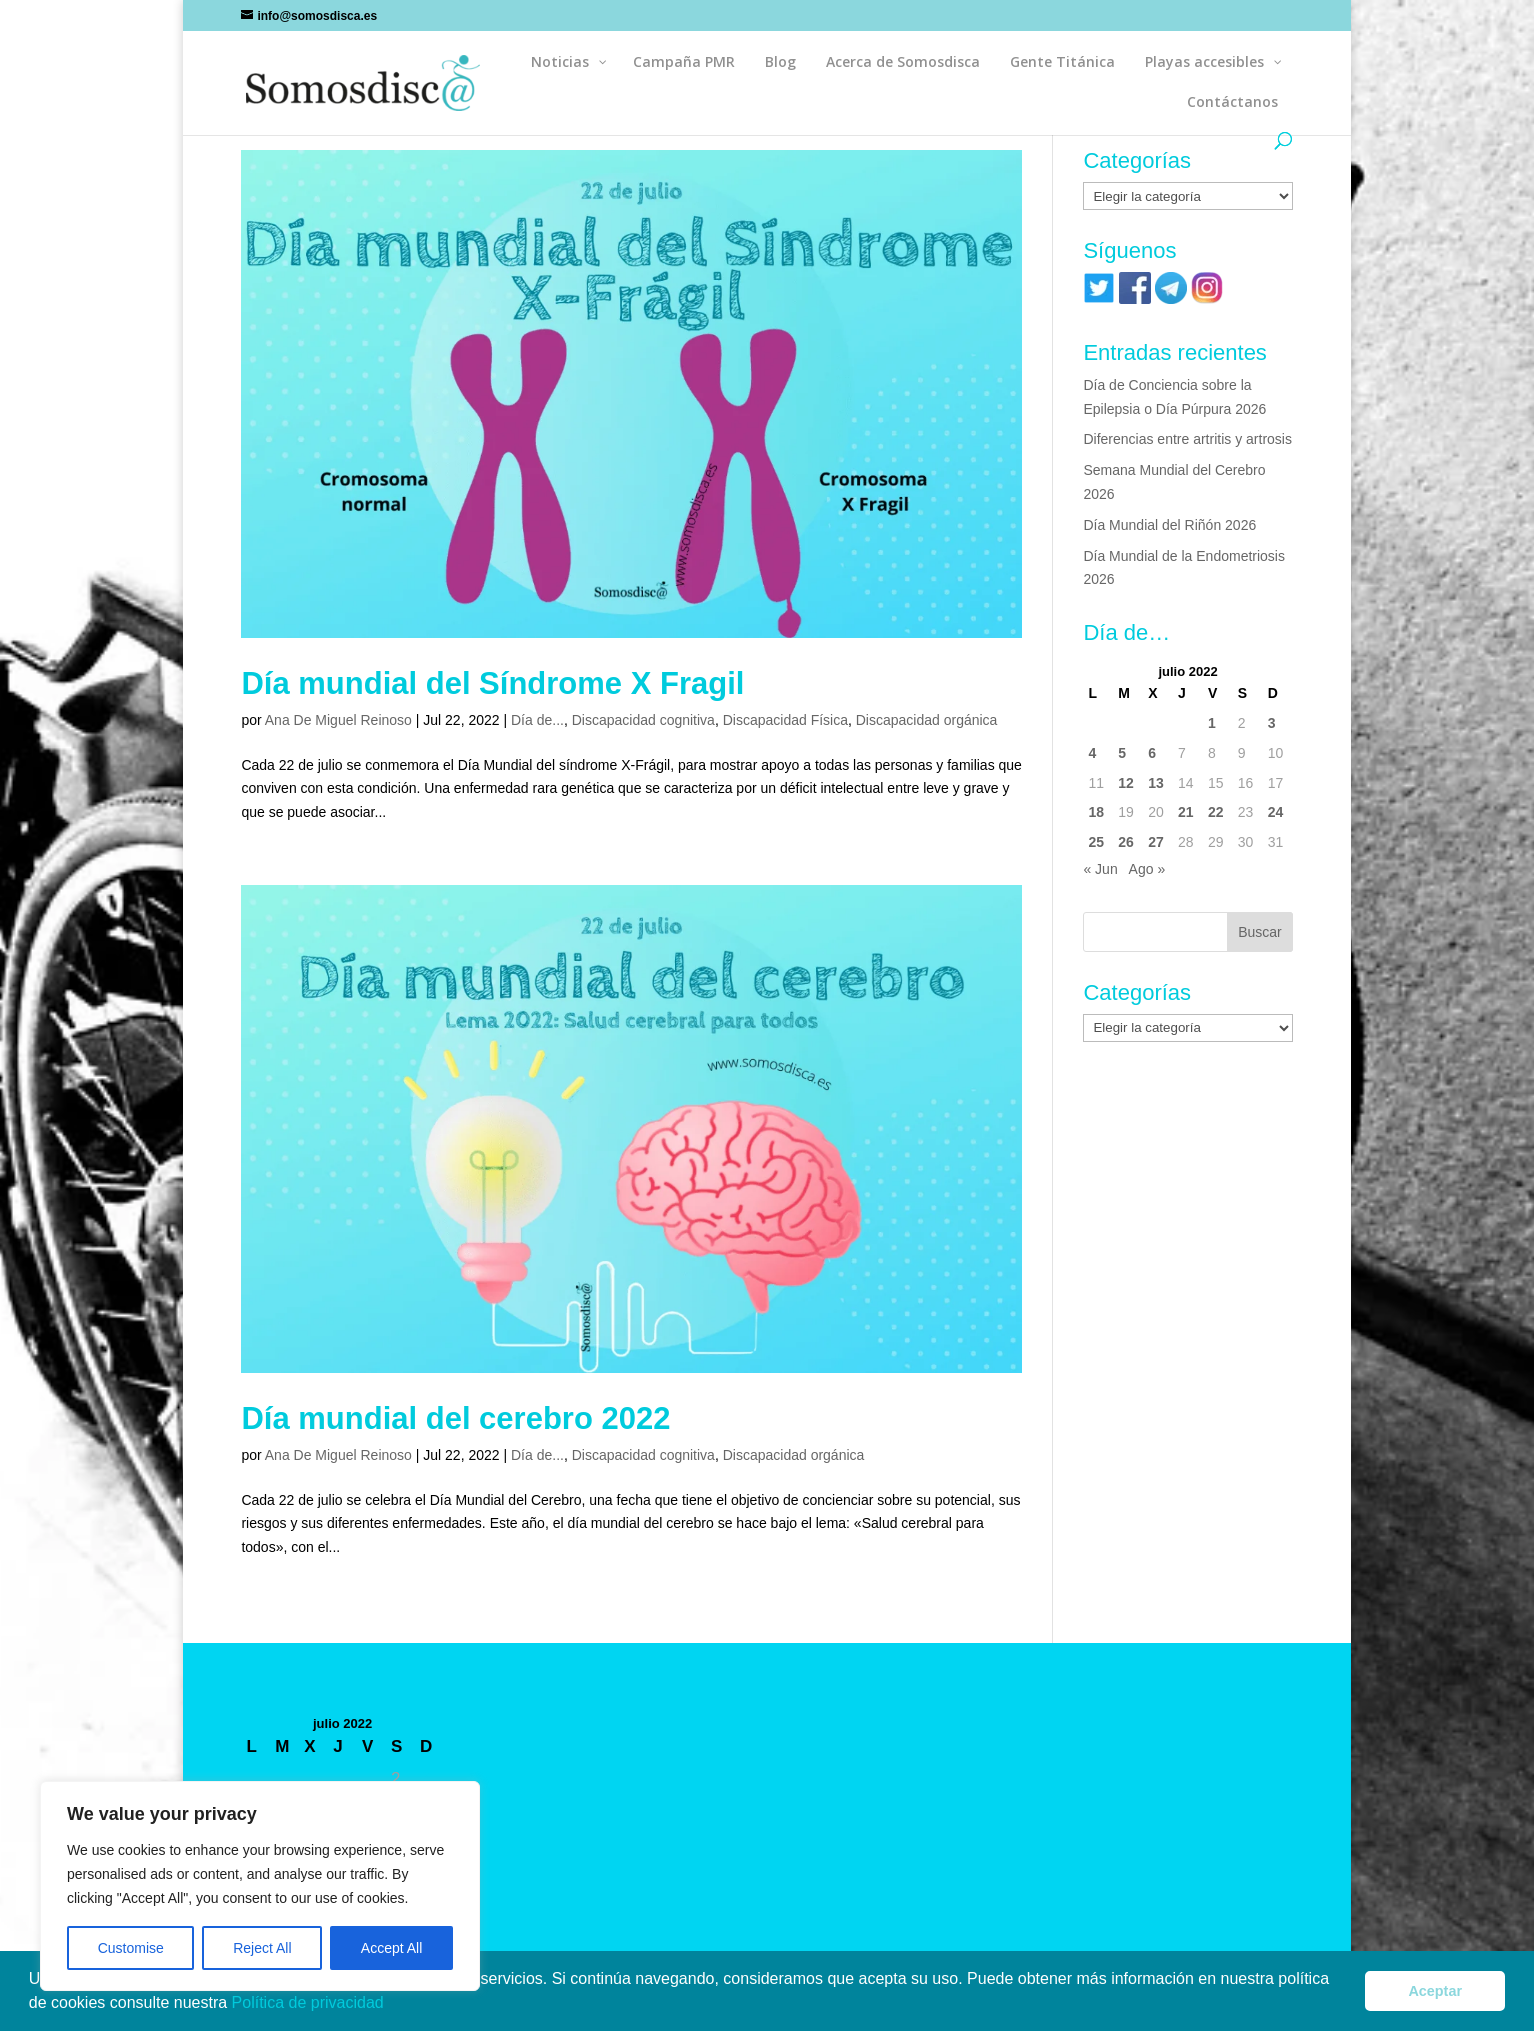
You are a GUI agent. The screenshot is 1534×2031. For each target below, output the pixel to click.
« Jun (1100, 869)
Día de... (537, 720)
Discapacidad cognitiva (643, 720)
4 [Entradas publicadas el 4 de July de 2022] (1092, 753)
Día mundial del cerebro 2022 (455, 1418)
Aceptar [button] (1435, 1991)
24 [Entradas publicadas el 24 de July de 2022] (1276, 812)
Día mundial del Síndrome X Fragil (492, 683)
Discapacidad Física (785, 720)
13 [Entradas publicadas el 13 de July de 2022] (1156, 783)
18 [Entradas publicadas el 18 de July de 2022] (1096, 812)
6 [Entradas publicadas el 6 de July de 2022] (1152, 753)
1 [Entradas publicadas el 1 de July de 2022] (1212, 723)
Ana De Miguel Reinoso (338, 720)
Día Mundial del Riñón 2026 (1169, 525)
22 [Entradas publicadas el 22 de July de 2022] (1216, 812)
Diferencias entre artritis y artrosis (1187, 439)
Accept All (391, 1948)
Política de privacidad (310, 2002)
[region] (260, 1886)
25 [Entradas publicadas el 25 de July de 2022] (1096, 842)
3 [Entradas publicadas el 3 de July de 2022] (1272, 723)
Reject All (262, 1948)
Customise (131, 1948)
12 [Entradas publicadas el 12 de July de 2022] (1126, 783)
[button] (391, 2005)
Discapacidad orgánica (927, 720)
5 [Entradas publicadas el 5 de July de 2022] (1122, 753)
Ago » (1147, 869)
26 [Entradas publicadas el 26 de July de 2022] (1126, 842)
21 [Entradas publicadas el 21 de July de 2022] (1186, 812)
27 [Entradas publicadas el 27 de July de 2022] (1156, 842)
